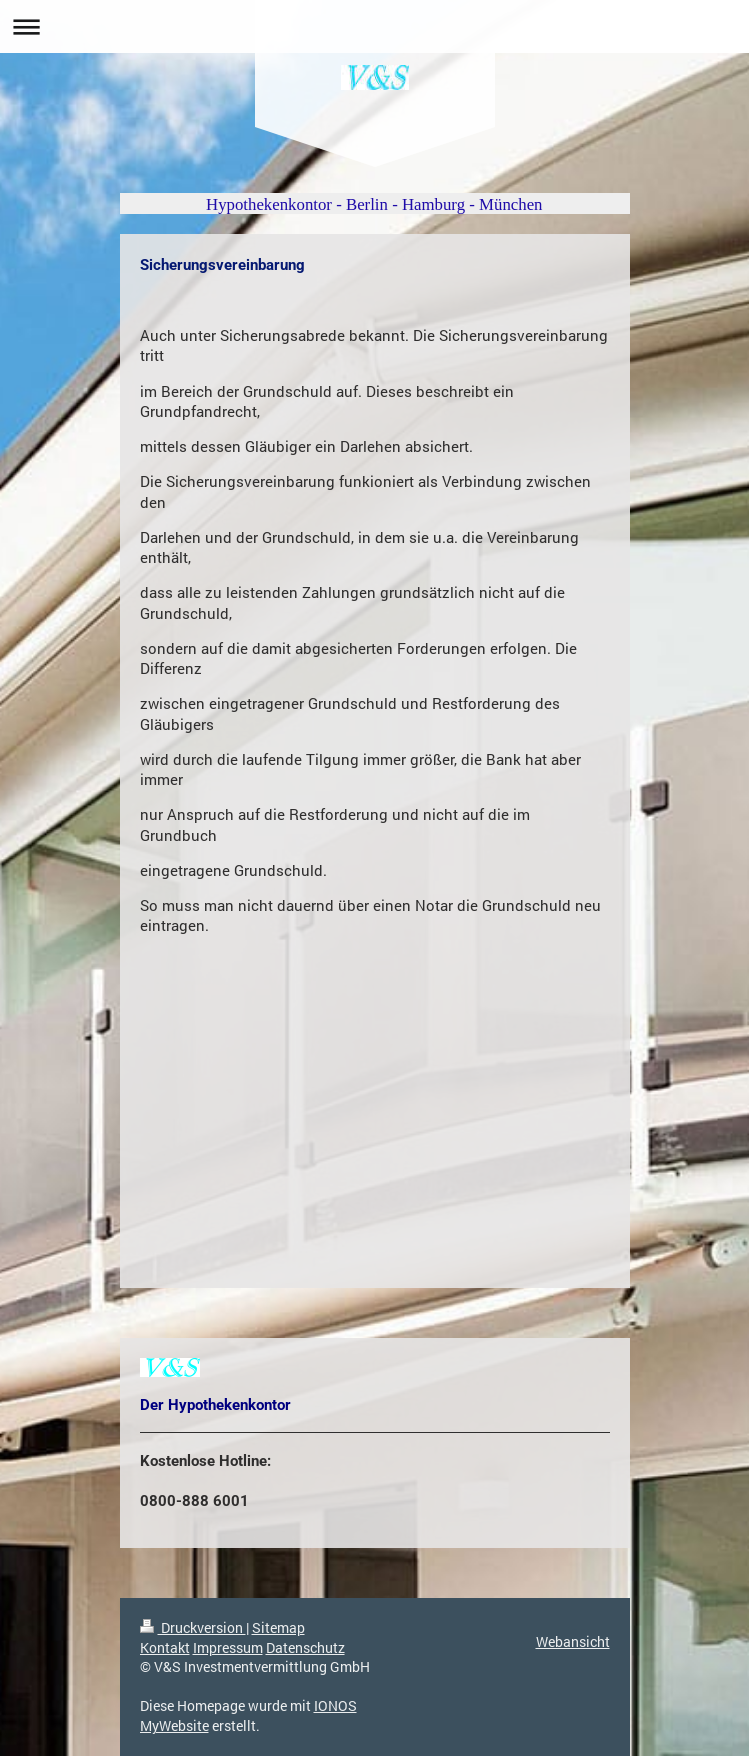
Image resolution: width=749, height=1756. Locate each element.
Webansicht (573, 1641)
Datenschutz (305, 1647)
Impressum (228, 1647)
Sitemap (278, 1627)
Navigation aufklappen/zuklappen (374, 26)
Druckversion (193, 1627)
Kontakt (165, 1647)
